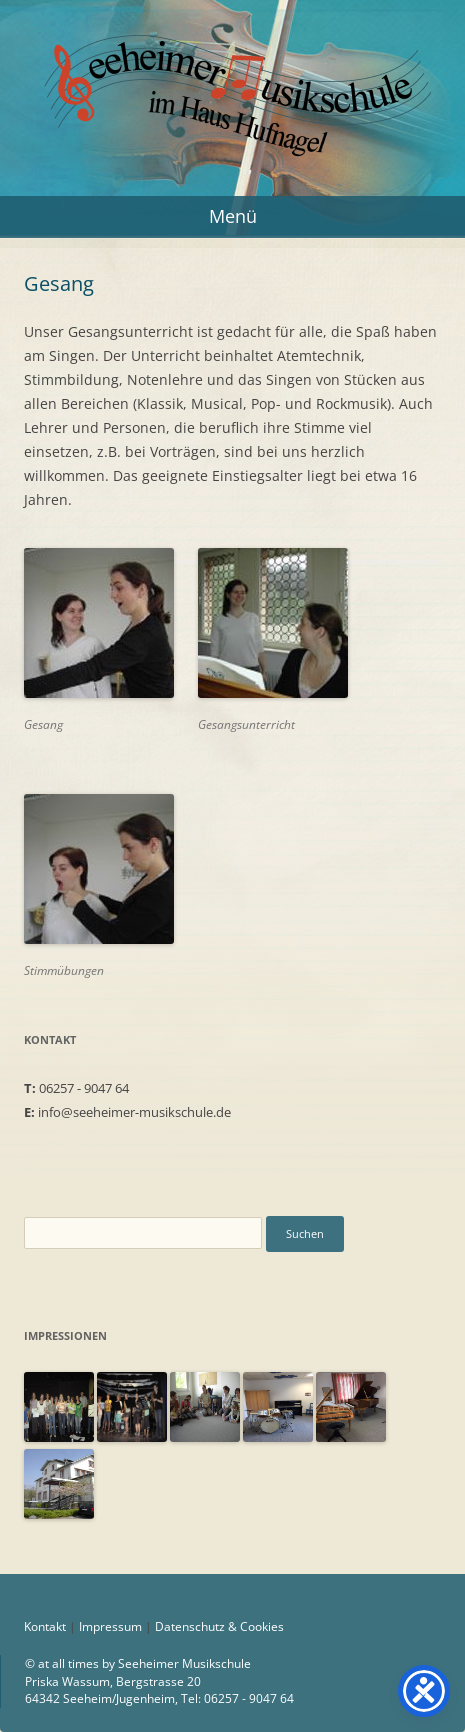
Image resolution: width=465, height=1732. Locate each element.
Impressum (110, 1626)
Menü (233, 216)
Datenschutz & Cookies (219, 1626)
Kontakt (45, 1626)
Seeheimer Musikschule (232, 52)
